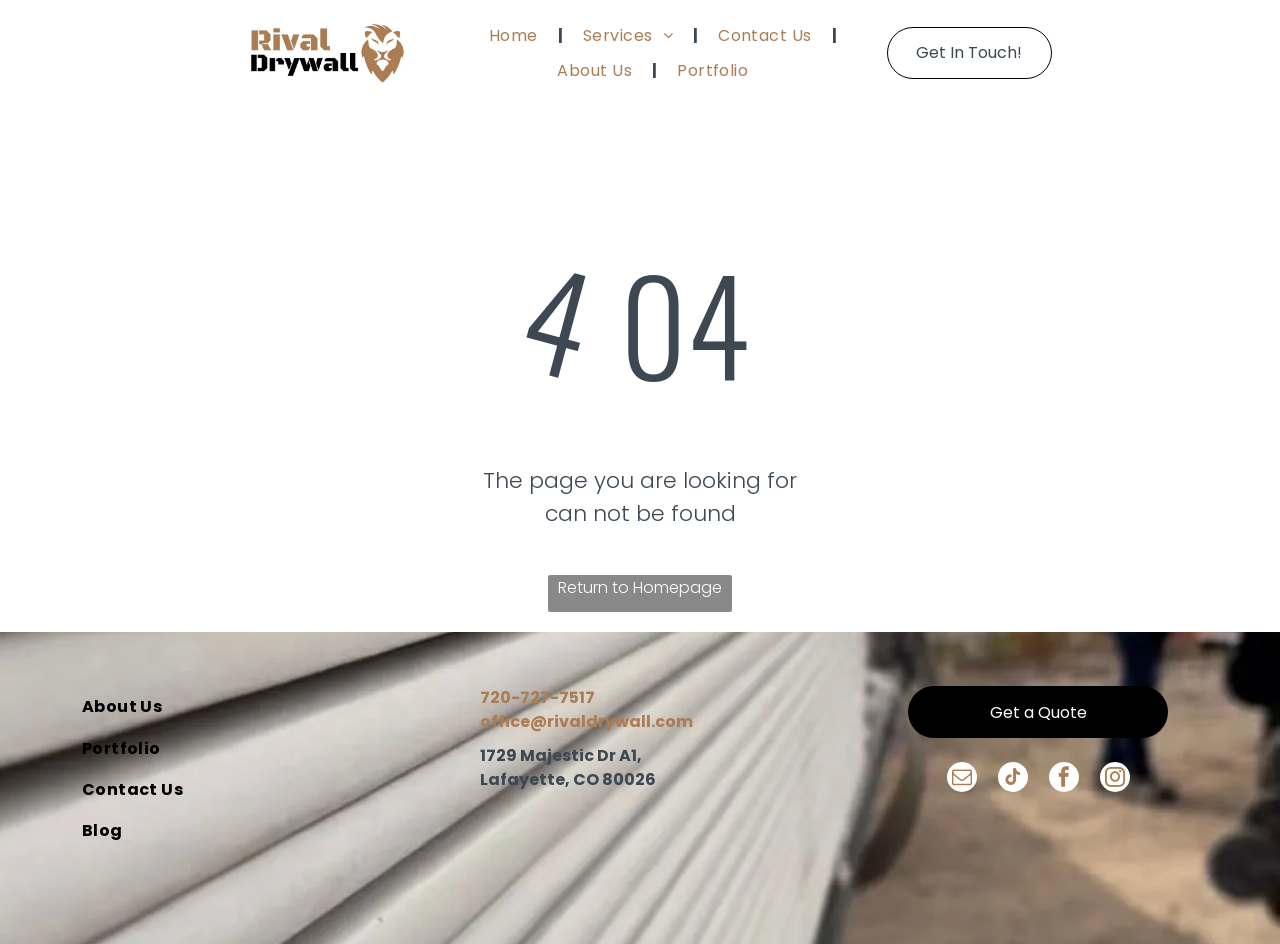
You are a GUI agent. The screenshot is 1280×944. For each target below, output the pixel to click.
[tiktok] (1013, 779)
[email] (962, 779)
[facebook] (1064, 779)
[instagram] (1115, 779)
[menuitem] (516, 34)
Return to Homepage (640, 587)
